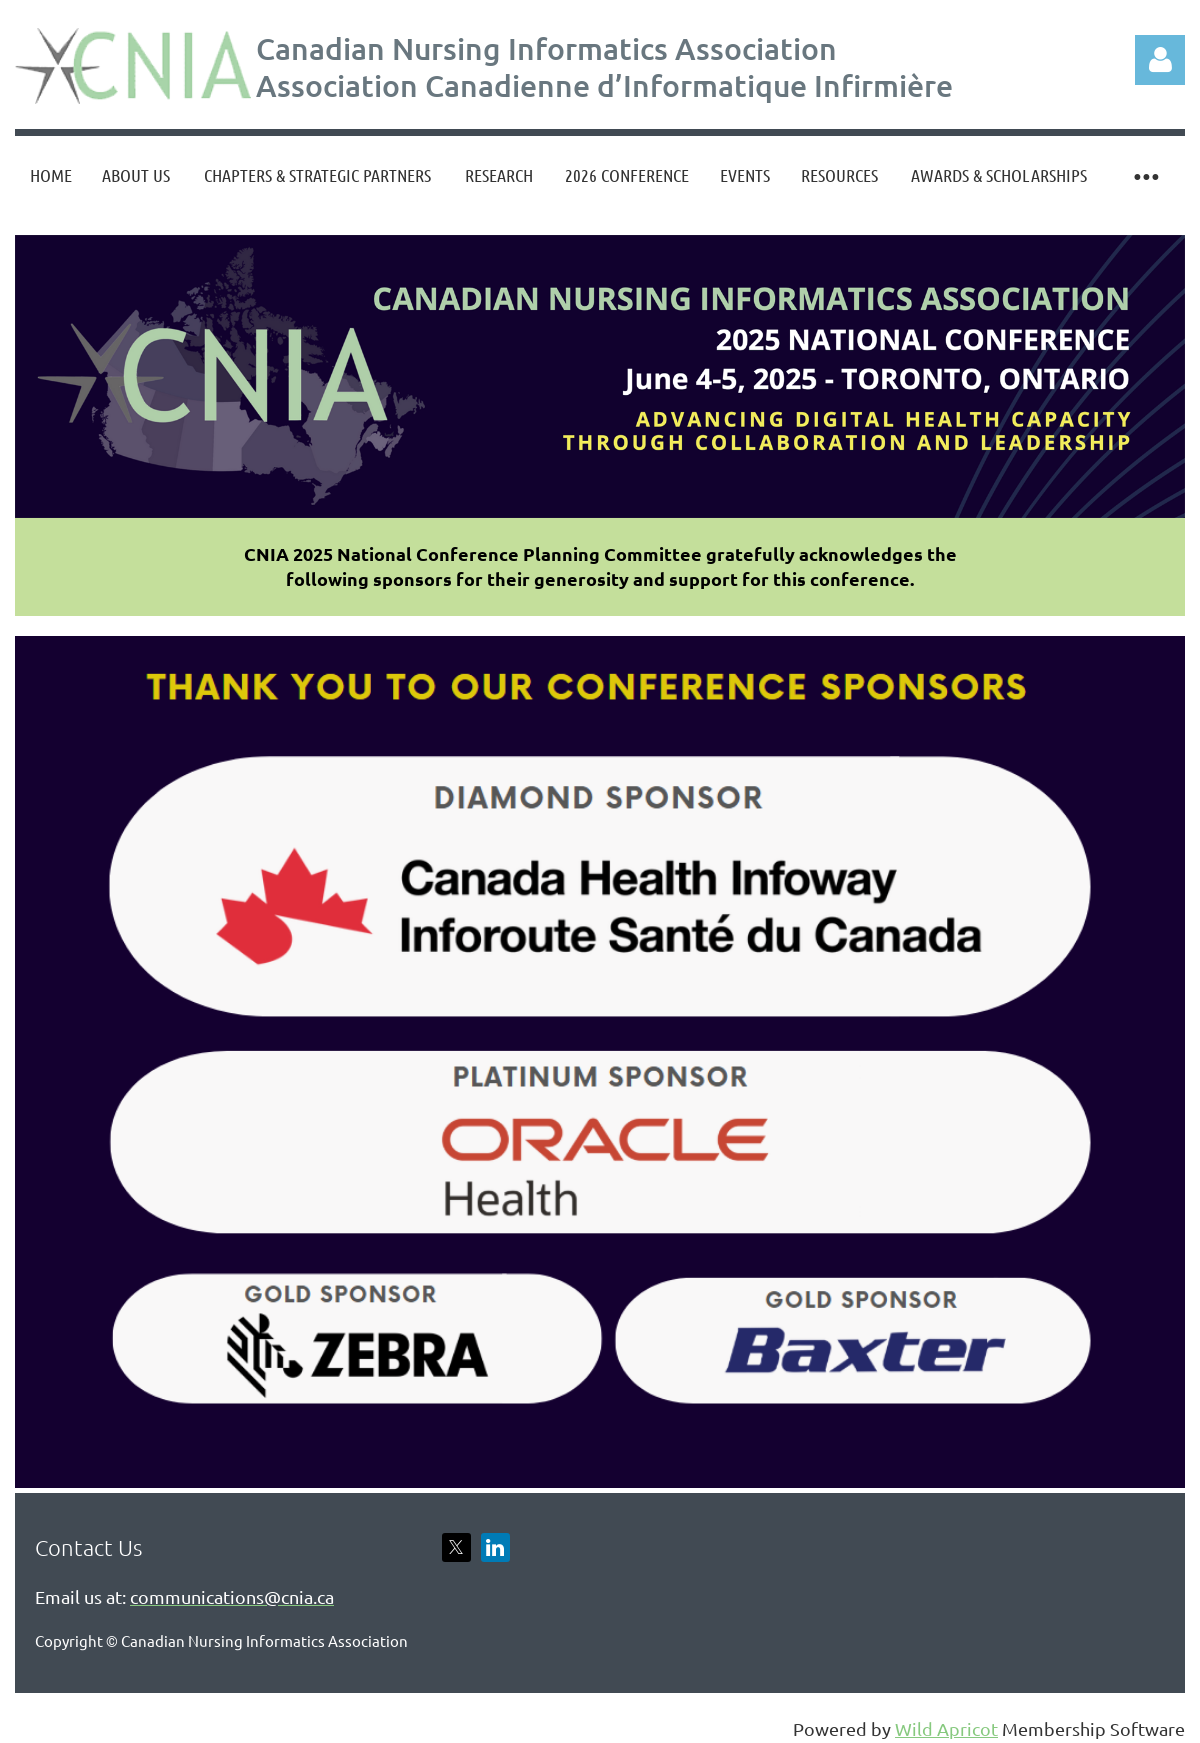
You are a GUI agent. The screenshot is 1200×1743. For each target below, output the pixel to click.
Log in (1160, 60)
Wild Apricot (946, 1728)
